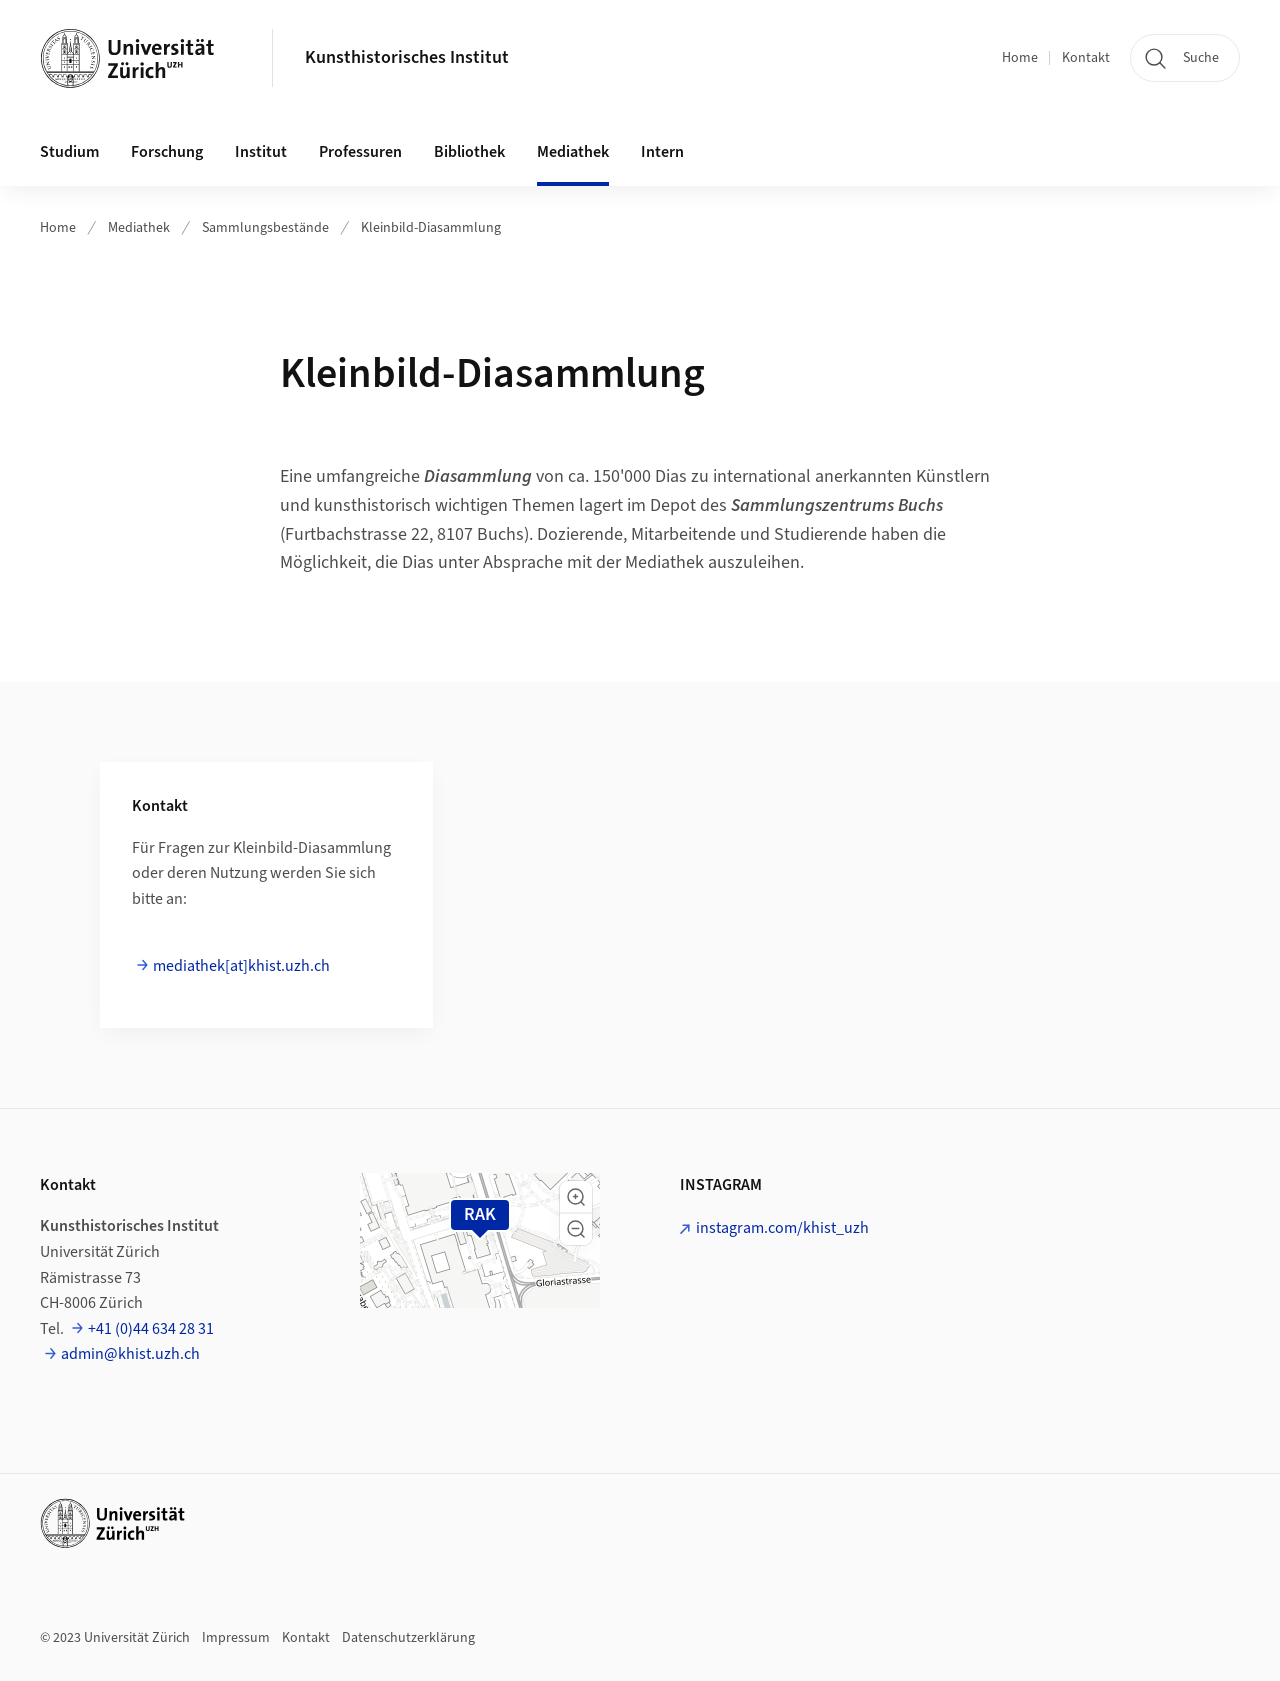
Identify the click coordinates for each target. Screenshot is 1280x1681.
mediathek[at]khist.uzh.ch (241, 966)
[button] (576, 1197)
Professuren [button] (360, 152)
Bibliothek (469, 152)
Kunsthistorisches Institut (407, 57)
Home (1020, 58)
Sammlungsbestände (265, 228)
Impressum (236, 1638)
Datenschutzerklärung (408, 1638)
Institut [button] (261, 152)
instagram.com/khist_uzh (782, 1228)
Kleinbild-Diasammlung (431, 228)
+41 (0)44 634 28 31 (151, 1329)
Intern (662, 152)
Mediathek (139, 228)
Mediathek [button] (573, 152)
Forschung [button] (167, 152)
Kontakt (1086, 58)
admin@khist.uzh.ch (130, 1354)
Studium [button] (69, 152)
